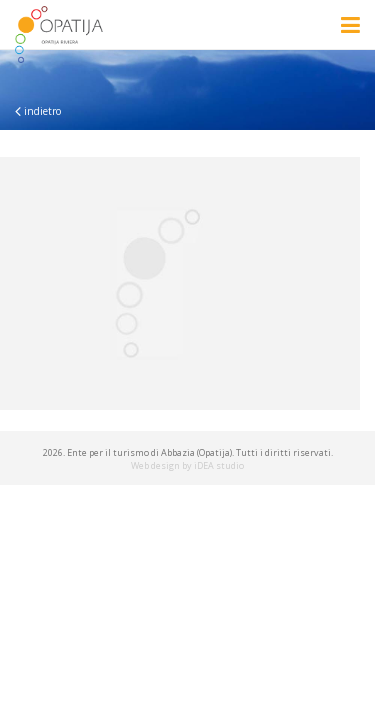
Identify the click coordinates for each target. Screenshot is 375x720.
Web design (155, 465)
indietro (38, 111)
